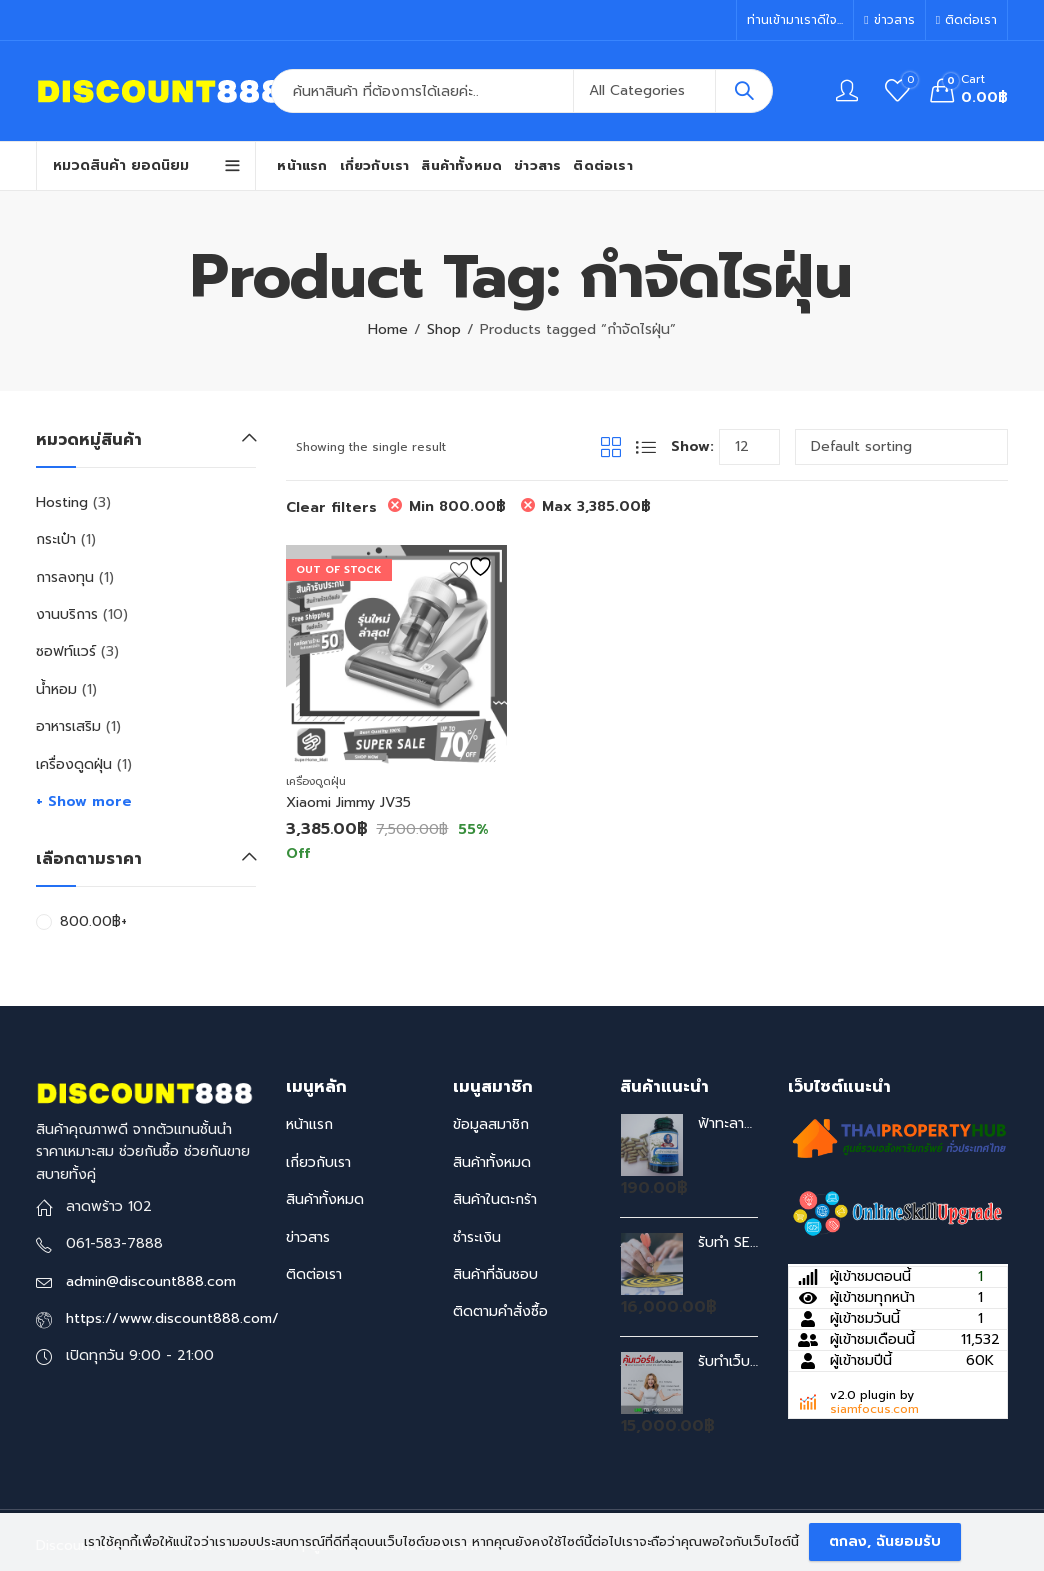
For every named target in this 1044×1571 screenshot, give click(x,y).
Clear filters (331, 507)
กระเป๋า (56, 539)
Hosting (62, 502)
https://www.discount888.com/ (172, 1318)
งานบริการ (67, 614)
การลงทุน (65, 577)
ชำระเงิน (477, 1237)
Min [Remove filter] (457, 506)
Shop (444, 329)
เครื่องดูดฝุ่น (316, 781)
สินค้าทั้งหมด (325, 1199)
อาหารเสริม (68, 726)
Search (744, 91)
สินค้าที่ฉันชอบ (495, 1274)
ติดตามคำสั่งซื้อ (500, 1311)
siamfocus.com (874, 1409)
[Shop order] (901, 447)
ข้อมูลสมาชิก (491, 1124)
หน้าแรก (309, 1124)
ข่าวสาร (308, 1237)
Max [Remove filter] (596, 506)
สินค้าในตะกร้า (495, 1199)
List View (646, 447)
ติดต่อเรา (314, 1274)
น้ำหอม (56, 689)
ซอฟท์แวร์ (66, 651)
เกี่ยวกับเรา (318, 1162)
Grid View (611, 447)
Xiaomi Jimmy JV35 (348, 802)
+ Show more (84, 801)
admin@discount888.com (151, 1281)
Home (388, 329)
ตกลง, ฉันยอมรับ (885, 1541)
